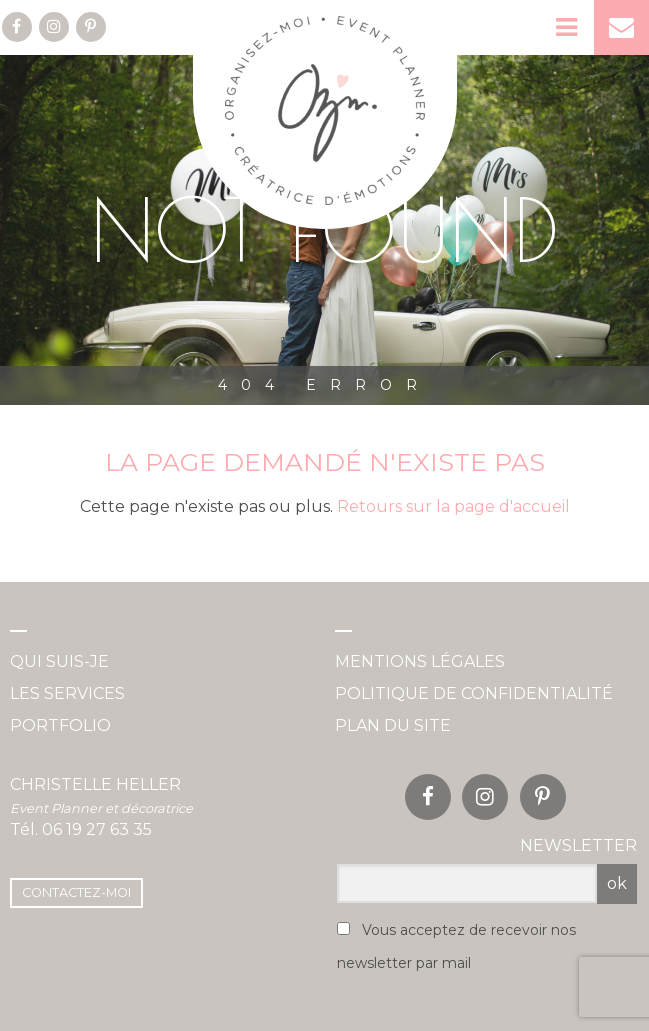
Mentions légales (420, 661)
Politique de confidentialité (474, 693)
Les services (67, 693)
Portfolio (60, 725)
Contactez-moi (76, 892)
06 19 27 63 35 (97, 829)
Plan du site (393, 725)
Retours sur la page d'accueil (453, 506)
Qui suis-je (59, 661)
